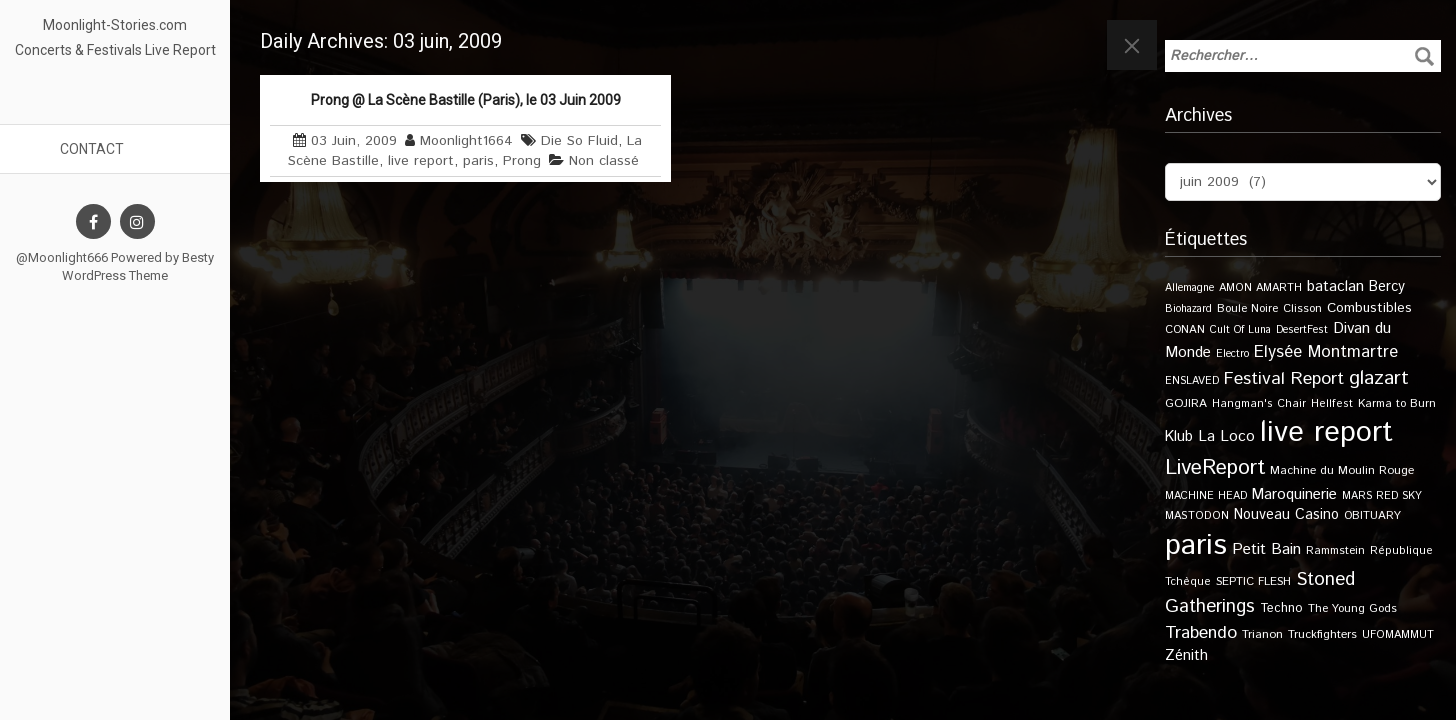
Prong (522, 161)
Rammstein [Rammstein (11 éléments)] (1335, 550)
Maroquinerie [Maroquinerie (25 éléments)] (1294, 494)
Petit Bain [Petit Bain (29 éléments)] (1266, 549)
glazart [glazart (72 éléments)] (1379, 378)
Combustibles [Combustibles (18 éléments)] (1369, 308)
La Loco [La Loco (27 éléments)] (1226, 437)
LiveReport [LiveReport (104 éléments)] (1215, 468)
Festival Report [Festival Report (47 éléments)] (1284, 379)
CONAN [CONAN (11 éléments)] (1185, 329)
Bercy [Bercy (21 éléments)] (1387, 287)
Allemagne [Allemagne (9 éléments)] (1189, 288)
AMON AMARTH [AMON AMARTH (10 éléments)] (1260, 288)
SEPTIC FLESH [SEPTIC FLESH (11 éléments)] (1253, 581)
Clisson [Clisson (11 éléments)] (1302, 308)
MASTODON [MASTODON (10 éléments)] (1197, 516)
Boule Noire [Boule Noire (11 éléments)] (1247, 308)
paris (478, 161)
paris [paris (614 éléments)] (1196, 545)
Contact (92, 149)
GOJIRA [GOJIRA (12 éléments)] (1186, 403)
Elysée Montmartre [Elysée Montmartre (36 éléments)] (1326, 352)
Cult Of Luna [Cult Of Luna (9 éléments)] (1240, 330)
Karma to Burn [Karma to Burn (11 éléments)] (1397, 403)
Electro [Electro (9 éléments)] (1232, 354)
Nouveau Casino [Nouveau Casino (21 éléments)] (1286, 515)
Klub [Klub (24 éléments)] (1179, 436)
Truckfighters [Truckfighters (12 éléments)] (1322, 634)
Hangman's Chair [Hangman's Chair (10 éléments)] (1259, 404)
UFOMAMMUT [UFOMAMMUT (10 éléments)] (1398, 635)
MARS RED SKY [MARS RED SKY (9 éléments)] (1382, 496)
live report (421, 161)
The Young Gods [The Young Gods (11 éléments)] (1352, 608)
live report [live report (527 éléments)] (1326, 432)
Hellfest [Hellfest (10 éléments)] (1332, 404)
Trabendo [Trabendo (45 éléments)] (1201, 633)
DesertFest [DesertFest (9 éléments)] (1302, 330)
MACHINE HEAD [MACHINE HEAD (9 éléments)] (1206, 496)
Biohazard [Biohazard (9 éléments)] (1188, 309)
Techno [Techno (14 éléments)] (1281, 608)
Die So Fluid (579, 141)
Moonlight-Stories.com (115, 25)
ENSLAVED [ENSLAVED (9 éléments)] (1192, 381)
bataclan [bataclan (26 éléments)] (1335, 287)
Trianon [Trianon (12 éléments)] (1262, 634)
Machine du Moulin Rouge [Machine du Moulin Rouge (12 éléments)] (1342, 470)
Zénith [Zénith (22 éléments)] (1186, 655)
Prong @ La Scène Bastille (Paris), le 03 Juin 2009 (466, 100)
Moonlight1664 (466, 141)
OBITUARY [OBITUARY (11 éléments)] (1372, 515)
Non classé (604, 161)
